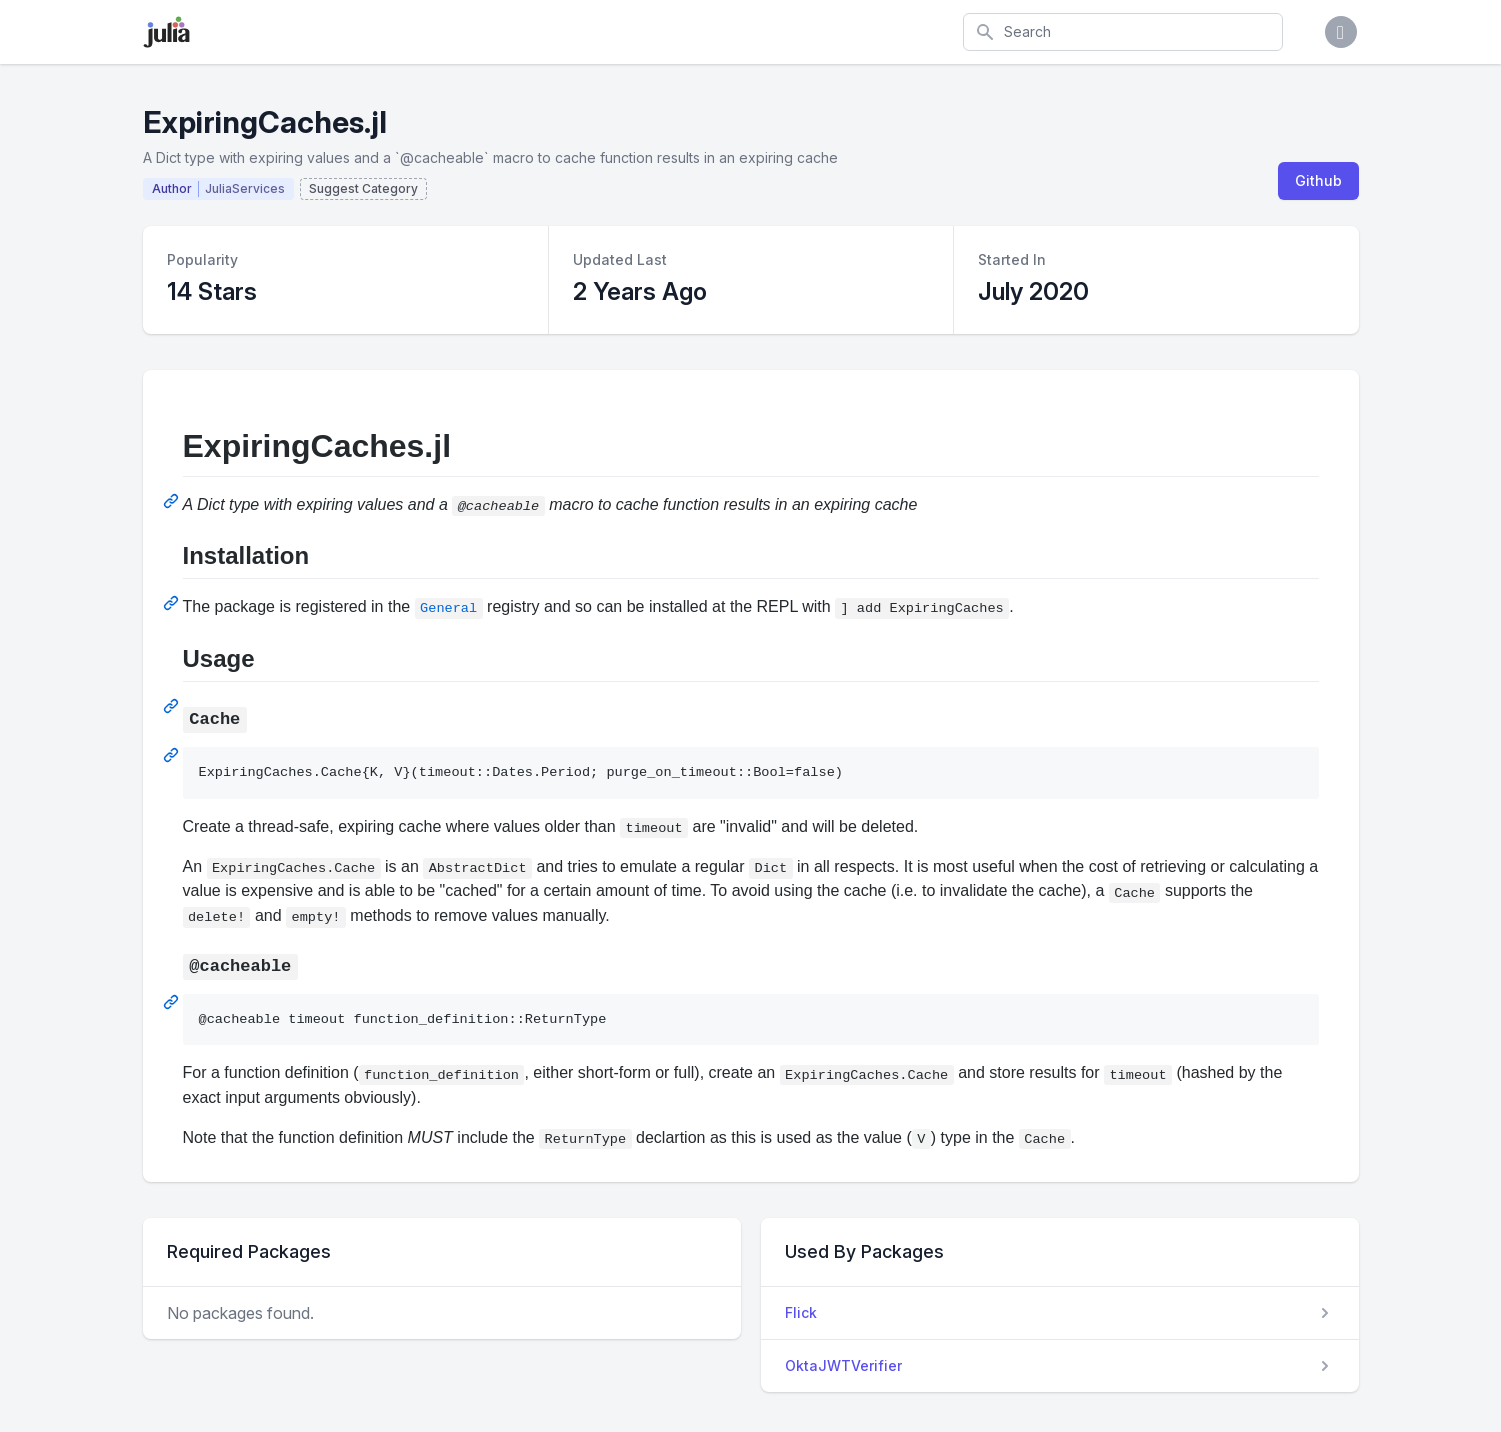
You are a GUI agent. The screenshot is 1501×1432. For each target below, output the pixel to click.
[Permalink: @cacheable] (173, 1002)
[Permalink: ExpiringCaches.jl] (173, 501)
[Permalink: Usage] (173, 706)
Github (1318, 180)
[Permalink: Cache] (173, 755)
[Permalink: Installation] (173, 603)
